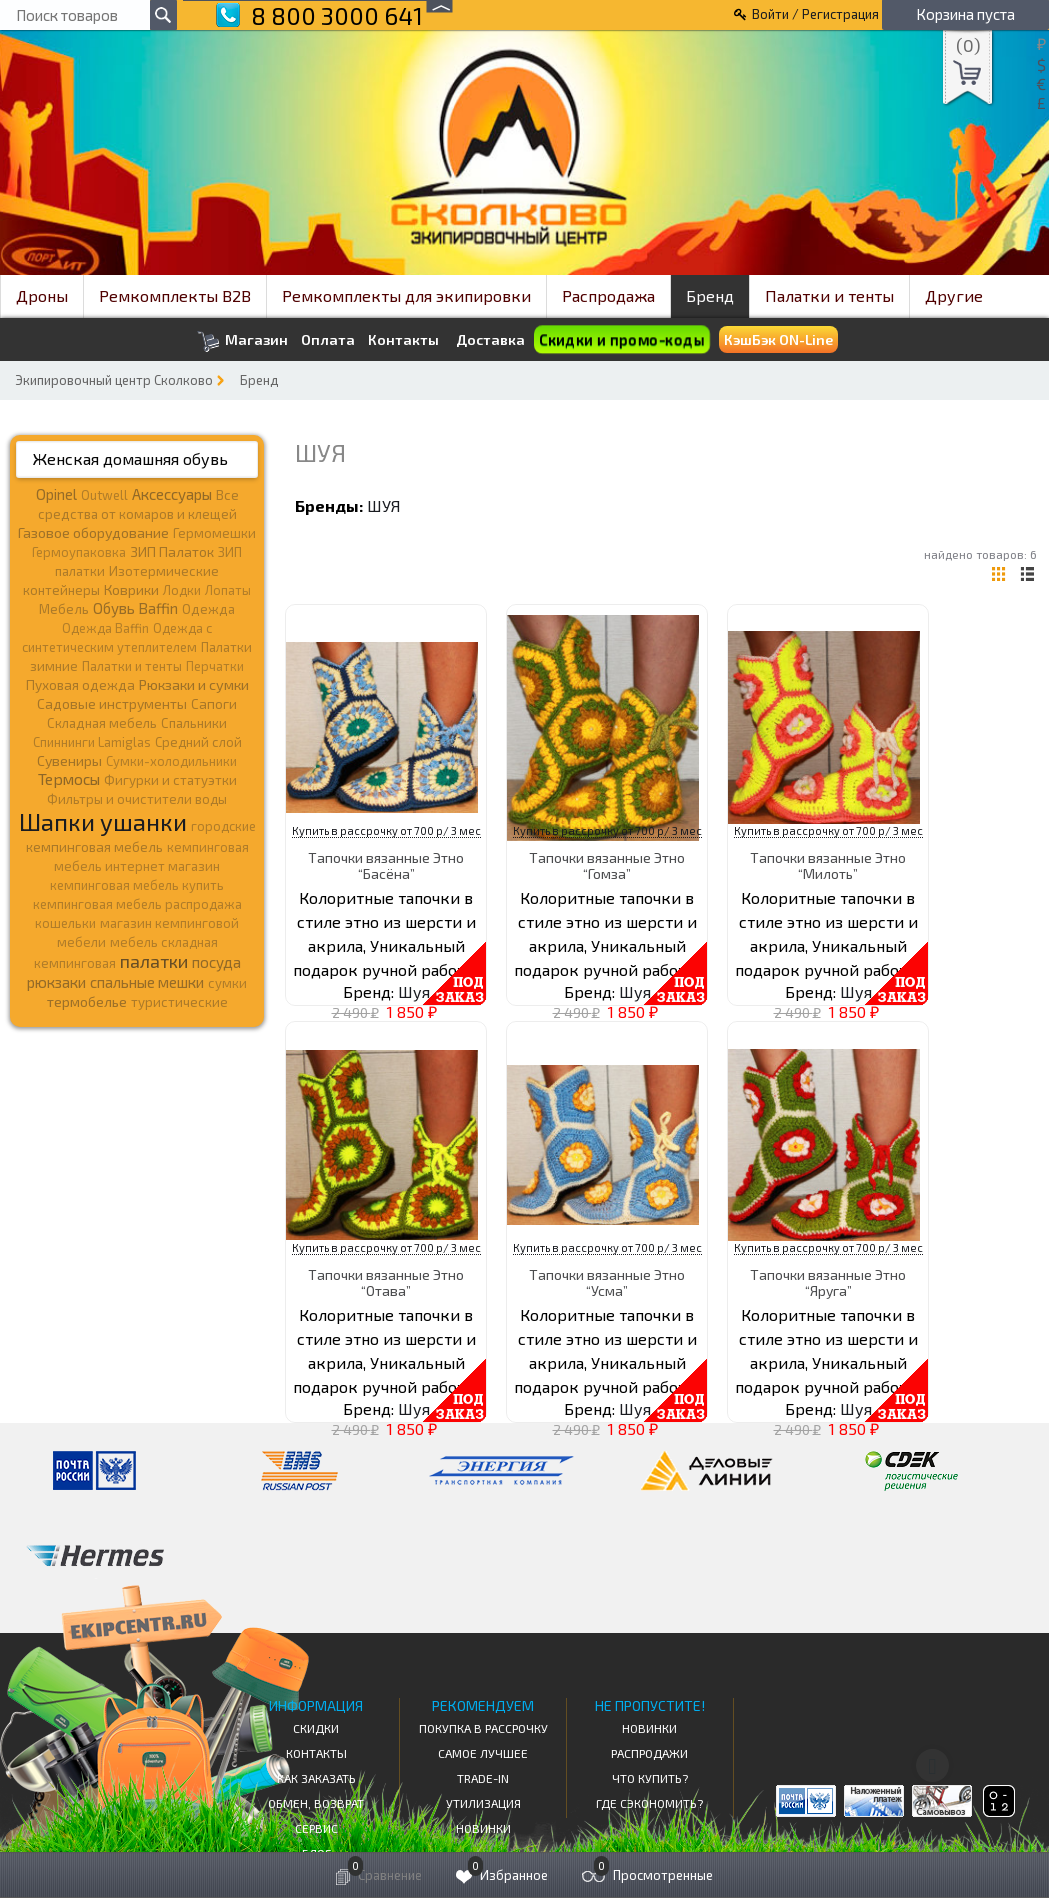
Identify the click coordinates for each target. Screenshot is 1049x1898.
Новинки (483, 1828)
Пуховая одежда (80, 684)
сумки (227, 983)
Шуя (384, 505)
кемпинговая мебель (94, 846)
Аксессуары (172, 494)
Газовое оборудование (93, 532)
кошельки (65, 923)
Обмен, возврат (316, 1803)
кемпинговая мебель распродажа (137, 904)
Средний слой (198, 742)
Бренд (710, 295)
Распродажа (608, 295)
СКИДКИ (316, 1728)
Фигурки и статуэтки (170, 780)
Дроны (42, 295)
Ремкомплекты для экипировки (406, 295)
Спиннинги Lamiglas (92, 742)
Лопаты (228, 590)
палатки (154, 961)
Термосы (69, 778)
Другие (954, 295)
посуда (216, 962)
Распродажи (649, 1753)
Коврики (131, 589)
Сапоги (214, 703)
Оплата (328, 340)
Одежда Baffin (105, 628)
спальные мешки (147, 982)
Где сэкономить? (649, 1803)
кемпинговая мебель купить (137, 885)
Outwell (104, 495)
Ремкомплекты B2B (175, 295)
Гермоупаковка (79, 552)
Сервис (316, 1828)
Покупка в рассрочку (483, 1728)
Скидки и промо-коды (622, 339)
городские (223, 826)
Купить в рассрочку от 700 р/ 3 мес (386, 830)
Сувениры (69, 760)
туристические (179, 1002)
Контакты (403, 340)
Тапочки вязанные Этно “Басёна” (386, 865)
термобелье (87, 1001)
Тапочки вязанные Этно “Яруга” (828, 1282)
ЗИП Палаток (172, 551)
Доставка (490, 339)
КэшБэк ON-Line (778, 339)
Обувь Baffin (135, 608)
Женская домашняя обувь (130, 458)
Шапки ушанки (103, 821)
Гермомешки (214, 533)
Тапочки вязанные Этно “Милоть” (828, 865)
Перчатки (215, 666)
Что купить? (650, 1778)
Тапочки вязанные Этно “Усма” (607, 1282)
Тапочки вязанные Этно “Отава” (386, 1282)
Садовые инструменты (112, 703)
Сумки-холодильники (171, 761)
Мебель (64, 609)
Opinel (56, 494)
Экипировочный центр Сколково (114, 380)
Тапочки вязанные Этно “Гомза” (607, 865)
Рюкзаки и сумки (194, 684)
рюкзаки (56, 982)
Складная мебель (102, 723)
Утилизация (483, 1803)
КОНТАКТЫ (316, 1753)
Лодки (182, 590)
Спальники (194, 723)
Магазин (242, 341)
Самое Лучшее (483, 1753)
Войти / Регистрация (815, 14)
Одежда (208, 609)
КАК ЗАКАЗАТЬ (316, 1778)
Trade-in (483, 1778)
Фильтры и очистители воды (137, 799)
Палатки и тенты (829, 295)
